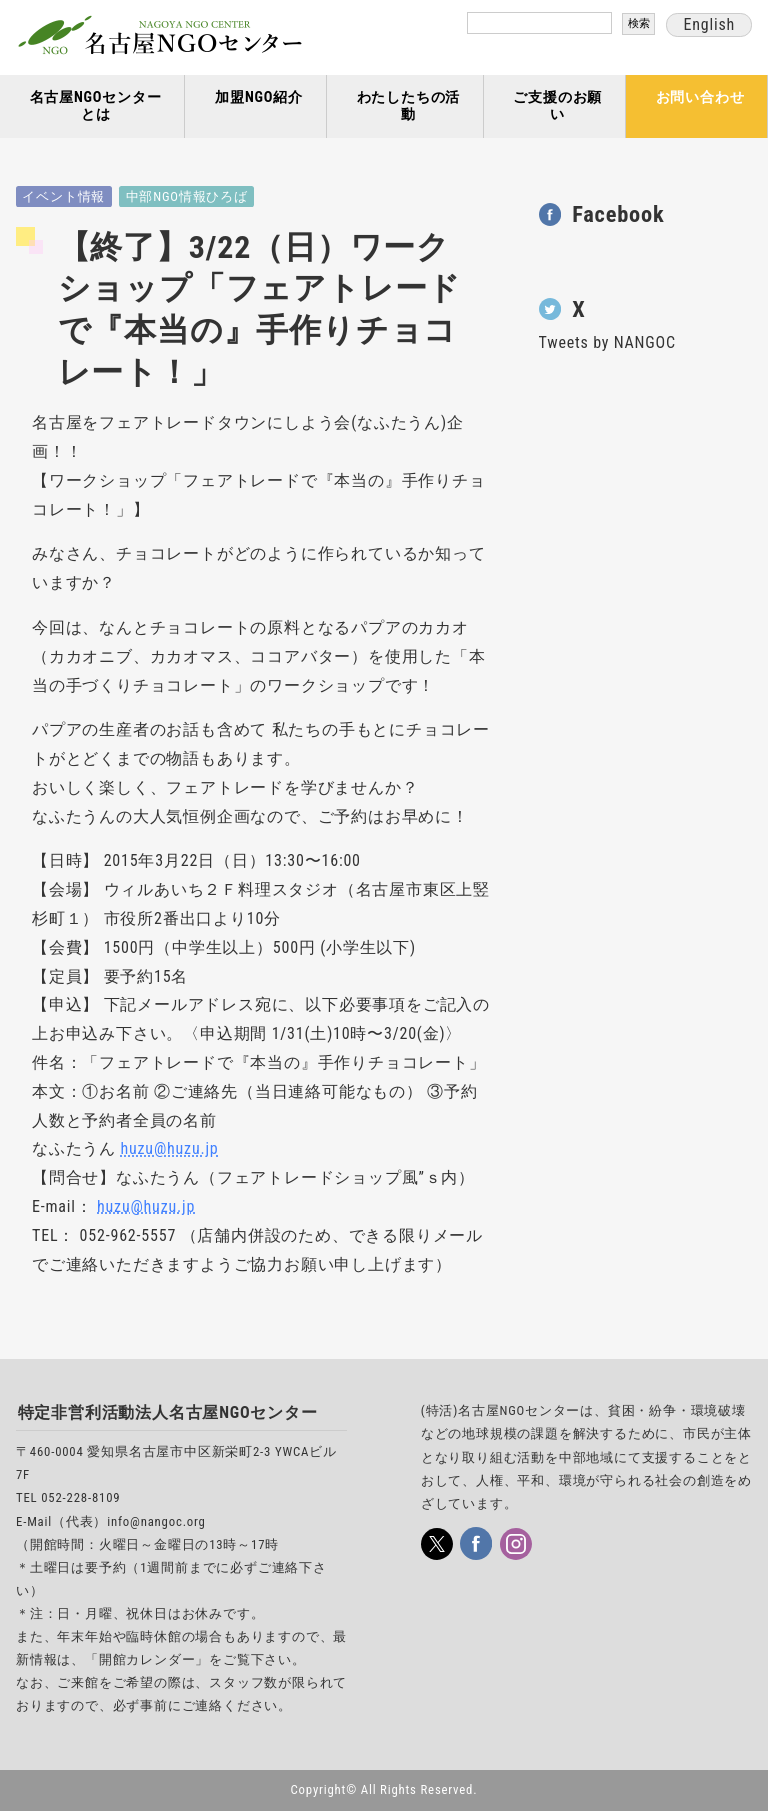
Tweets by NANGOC (607, 342)
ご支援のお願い (557, 106)
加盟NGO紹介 (259, 97)
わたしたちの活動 (409, 106)
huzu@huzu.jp (169, 1148)
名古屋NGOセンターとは (96, 106)
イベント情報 (63, 196)
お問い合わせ (700, 97)
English (709, 24)
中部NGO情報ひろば (187, 196)
